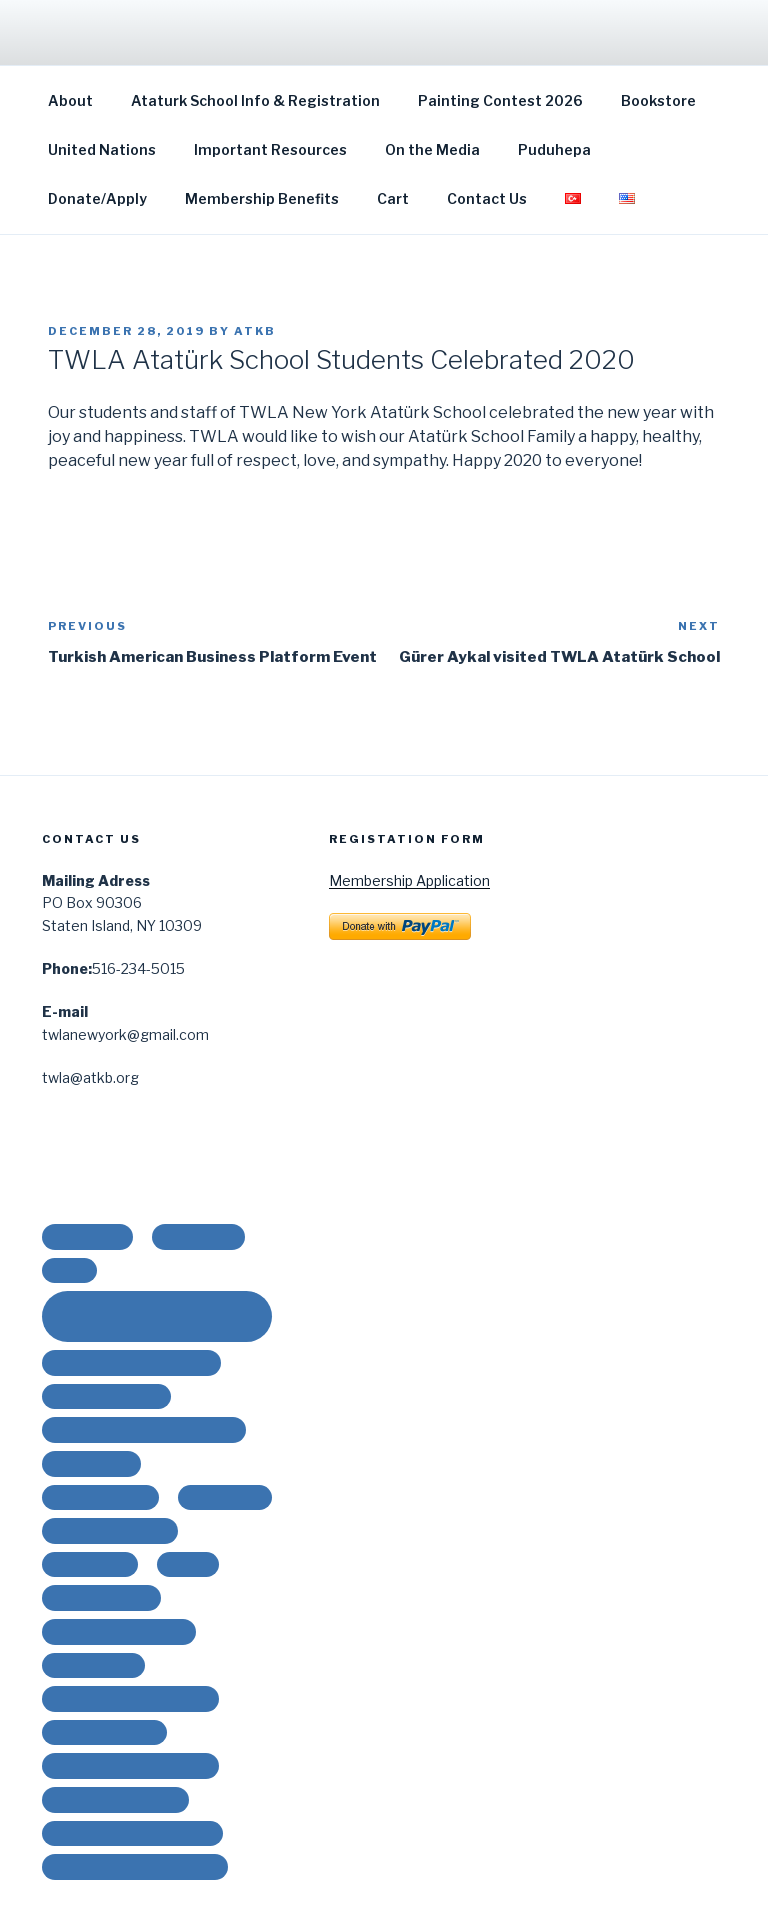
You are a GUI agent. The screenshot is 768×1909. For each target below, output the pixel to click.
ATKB (255, 331)
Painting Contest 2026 (500, 100)
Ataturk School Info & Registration (255, 100)
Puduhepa (554, 149)
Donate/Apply (97, 198)
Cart (393, 198)
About (70, 100)
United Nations (102, 149)
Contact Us (487, 198)
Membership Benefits (262, 198)
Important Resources (270, 149)
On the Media (432, 149)
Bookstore (658, 100)
